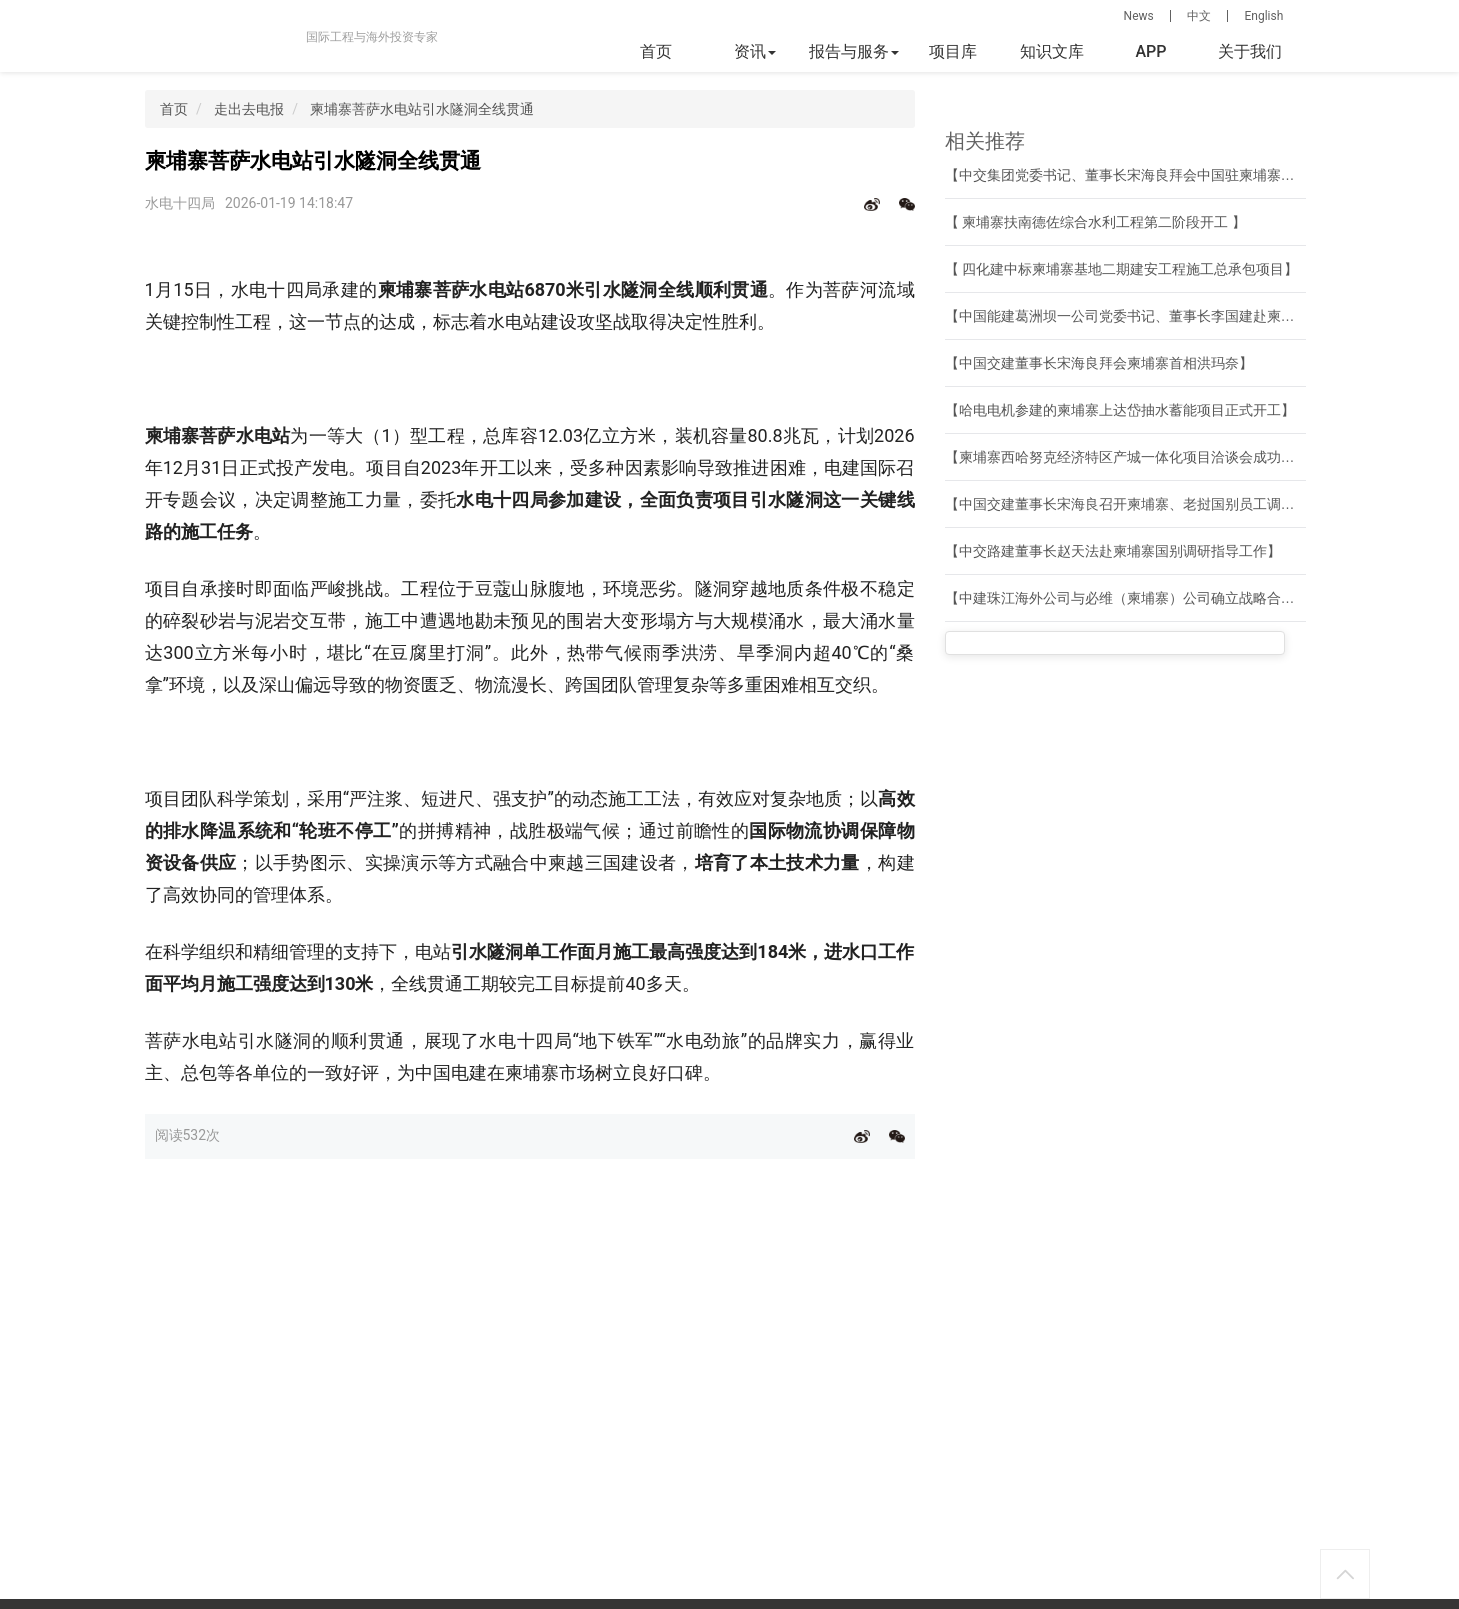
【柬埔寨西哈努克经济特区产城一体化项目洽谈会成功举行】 (1134, 457)
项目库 (953, 51)
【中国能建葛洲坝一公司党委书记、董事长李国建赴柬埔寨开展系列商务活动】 (1190, 316)
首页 (656, 51)
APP (1150, 51)
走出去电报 (249, 109)
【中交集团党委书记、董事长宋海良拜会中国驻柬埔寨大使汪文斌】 (1155, 175)
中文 (1199, 16)
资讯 (755, 51)
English (1263, 16)
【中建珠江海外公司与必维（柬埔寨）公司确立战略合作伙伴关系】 (1155, 598)
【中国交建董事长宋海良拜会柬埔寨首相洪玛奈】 (1099, 363)
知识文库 (1052, 51)
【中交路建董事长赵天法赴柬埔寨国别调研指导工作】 (1113, 551)
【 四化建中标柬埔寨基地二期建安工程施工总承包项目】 (1122, 269)
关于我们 (1250, 51)
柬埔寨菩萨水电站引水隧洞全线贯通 (422, 109)
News (1139, 16)
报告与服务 (854, 51)
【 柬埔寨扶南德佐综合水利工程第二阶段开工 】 (1096, 222)
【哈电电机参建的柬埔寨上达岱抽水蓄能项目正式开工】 (1120, 410)
